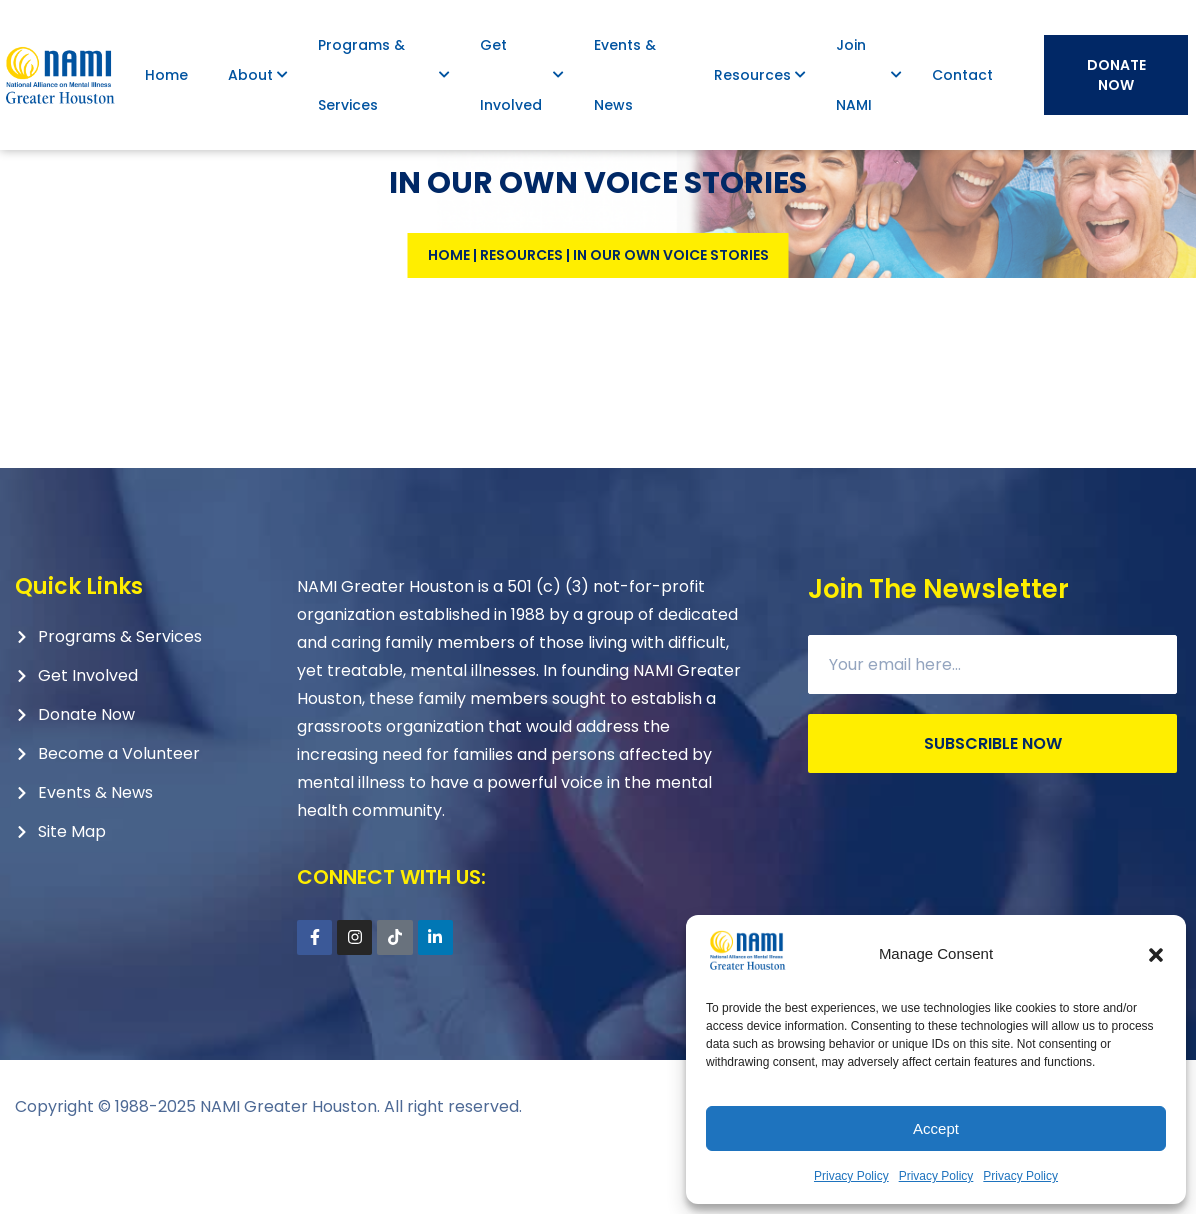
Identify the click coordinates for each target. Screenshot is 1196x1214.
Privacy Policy (851, 1176)
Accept (936, 1128)
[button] (1156, 955)
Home (449, 315)
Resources (521, 315)
